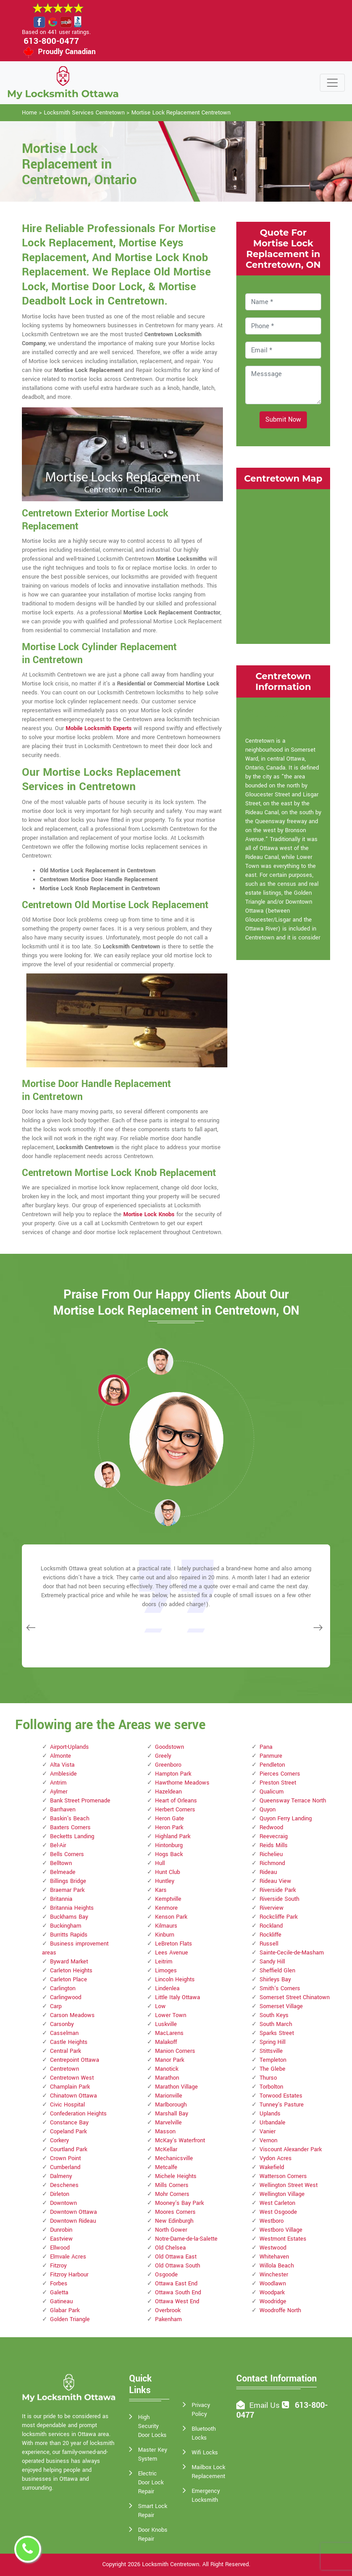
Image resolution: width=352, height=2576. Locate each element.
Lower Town (170, 2015)
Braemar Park (67, 1890)
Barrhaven (62, 1810)
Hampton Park (173, 1774)
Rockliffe (270, 1935)
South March (276, 2024)
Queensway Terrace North (293, 1801)
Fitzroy (58, 2266)
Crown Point (65, 2158)
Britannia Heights (72, 1908)
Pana (266, 1747)
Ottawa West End (177, 2301)
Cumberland (65, 2167)
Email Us (264, 2405)
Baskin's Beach (69, 1819)
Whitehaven (274, 2257)
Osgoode (166, 2275)
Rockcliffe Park (279, 1917)
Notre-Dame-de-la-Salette (186, 2239)
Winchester (274, 2275)
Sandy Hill (272, 1962)
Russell (269, 1944)
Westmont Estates (283, 2239)
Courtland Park (68, 2149)
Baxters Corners (70, 1827)
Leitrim (163, 1962)
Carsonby (62, 2024)
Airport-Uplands (69, 1747)
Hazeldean (168, 1792)
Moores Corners (175, 2212)
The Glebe (272, 2069)
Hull (160, 1863)
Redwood (271, 1827)
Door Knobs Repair (153, 2534)
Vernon (268, 2140)
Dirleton (59, 2194)
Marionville (168, 2096)
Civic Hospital (67, 2105)
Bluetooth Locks (204, 2433)
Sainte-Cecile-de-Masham (292, 1953)
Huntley (164, 1881)
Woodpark (272, 2292)
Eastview (61, 2239)
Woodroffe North (280, 2310)
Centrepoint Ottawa (74, 2060)
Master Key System (152, 2454)
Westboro (272, 2221)
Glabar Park (65, 2310)
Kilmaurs (166, 1926)
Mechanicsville (174, 2158)
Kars (161, 1890)
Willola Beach (277, 2266)
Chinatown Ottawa (73, 2096)
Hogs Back (169, 1854)
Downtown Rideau (73, 2221)
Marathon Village (176, 2087)
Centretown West (72, 2078)
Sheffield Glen (277, 1971)
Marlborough (171, 2105)
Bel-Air (58, 1845)
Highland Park (172, 1836)
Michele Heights (176, 2176)
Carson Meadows (72, 2015)
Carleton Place (68, 1979)
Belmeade (62, 1872)
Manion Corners (175, 2051)
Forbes (58, 2284)
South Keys (274, 2015)
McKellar (166, 2149)
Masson (165, 2132)
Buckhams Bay (69, 1917)
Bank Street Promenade (80, 1801)
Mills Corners (172, 2185)
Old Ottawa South (177, 2266)
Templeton (273, 2060)
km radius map (283, 565)
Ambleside (63, 1774)
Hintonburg (169, 1845)
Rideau (268, 1872)
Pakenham (168, 2319)
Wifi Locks (205, 2453)
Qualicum (272, 1792)
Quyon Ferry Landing (286, 1819)
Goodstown (169, 1747)
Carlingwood (65, 1997)
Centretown (64, 2069)
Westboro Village (281, 2230)
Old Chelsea (170, 2248)
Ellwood (60, 2248)
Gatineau (61, 2301)
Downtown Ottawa (73, 2212)
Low (160, 2006)
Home (29, 113)
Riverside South (279, 1899)
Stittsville (271, 2051)
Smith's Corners (280, 1988)
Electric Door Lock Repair (150, 2483)
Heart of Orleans (176, 1801)
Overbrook (167, 2310)
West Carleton (277, 2203)
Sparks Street (277, 2033)
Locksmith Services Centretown (84, 113)
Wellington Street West (289, 2185)
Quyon (268, 1810)
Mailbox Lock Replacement (208, 2471)
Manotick (166, 2069)
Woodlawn (273, 2284)
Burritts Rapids (69, 1935)
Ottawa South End (178, 2292)
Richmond (272, 1863)
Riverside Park (278, 1890)
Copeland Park (68, 2132)
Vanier (268, 2132)
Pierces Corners (280, 1774)
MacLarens (169, 2033)
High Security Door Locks (152, 2426)
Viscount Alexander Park (291, 2149)
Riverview (272, 1908)
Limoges (166, 1971)
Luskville (166, 2024)
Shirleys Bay (275, 1979)
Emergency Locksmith (206, 2495)
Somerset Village (281, 2006)
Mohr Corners (172, 2194)
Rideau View (275, 1881)
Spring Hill (272, 2042)
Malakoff (166, 2042)
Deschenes (64, 2185)
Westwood (273, 2248)
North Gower (171, 2230)
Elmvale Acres (68, 2257)
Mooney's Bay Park (179, 2203)
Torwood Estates (281, 2096)
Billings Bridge (68, 1881)
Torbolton (271, 2087)
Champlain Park (70, 2087)
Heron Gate (169, 1819)
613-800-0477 (51, 41)
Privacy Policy (201, 2409)
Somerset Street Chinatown (295, 1997)
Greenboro (168, 1765)
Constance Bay (69, 2123)
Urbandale (272, 2123)
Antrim (58, 1783)
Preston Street (278, 1783)
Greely (163, 1756)
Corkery (59, 2140)
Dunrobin (61, 2230)
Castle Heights (69, 2042)
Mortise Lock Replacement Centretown (180, 113)
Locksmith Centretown (170, 2564)
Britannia (61, 1899)
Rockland (271, 1926)
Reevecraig (274, 1836)
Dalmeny (61, 2176)
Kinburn (164, 1935)
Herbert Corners (175, 1810)
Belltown (61, 1863)
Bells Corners (67, 1854)
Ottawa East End (176, 2284)
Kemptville (168, 1899)
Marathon (167, 2078)
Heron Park (169, 1827)
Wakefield (272, 2167)
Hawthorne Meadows (182, 1783)
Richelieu (271, 1854)
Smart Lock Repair (152, 2510)
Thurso (268, 2078)
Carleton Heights (71, 1971)
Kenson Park (171, 1917)
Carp (56, 2006)
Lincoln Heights (175, 1979)
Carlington (62, 1988)
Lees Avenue (171, 1953)
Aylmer (58, 1792)
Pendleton (272, 1765)
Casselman (64, 2033)
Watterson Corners (283, 2176)
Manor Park (169, 2060)
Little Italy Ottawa (177, 1997)
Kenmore (166, 1908)
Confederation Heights (78, 2114)
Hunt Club (167, 1872)
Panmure (271, 1756)
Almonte (60, 1756)
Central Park (65, 2051)
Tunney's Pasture (282, 2105)
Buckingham (65, 1926)
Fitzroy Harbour (69, 2275)
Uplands (270, 2114)
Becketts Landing (72, 1836)
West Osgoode (278, 2212)
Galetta (59, 2292)
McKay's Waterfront (180, 2140)
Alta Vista (62, 1765)
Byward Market (69, 1962)
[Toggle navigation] (332, 83)
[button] (114, 1390)
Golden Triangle (70, 2319)
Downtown (63, 2203)
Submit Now (283, 419)
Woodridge (273, 2301)
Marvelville (168, 2123)
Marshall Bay (171, 2114)
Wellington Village (282, 2194)
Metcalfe (166, 2167)
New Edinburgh (174, 2221)
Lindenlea (167, 1988)
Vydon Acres (276, 2158)
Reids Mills (274, 1845)
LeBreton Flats (173, 1944)
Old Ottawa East (176, 2257)
